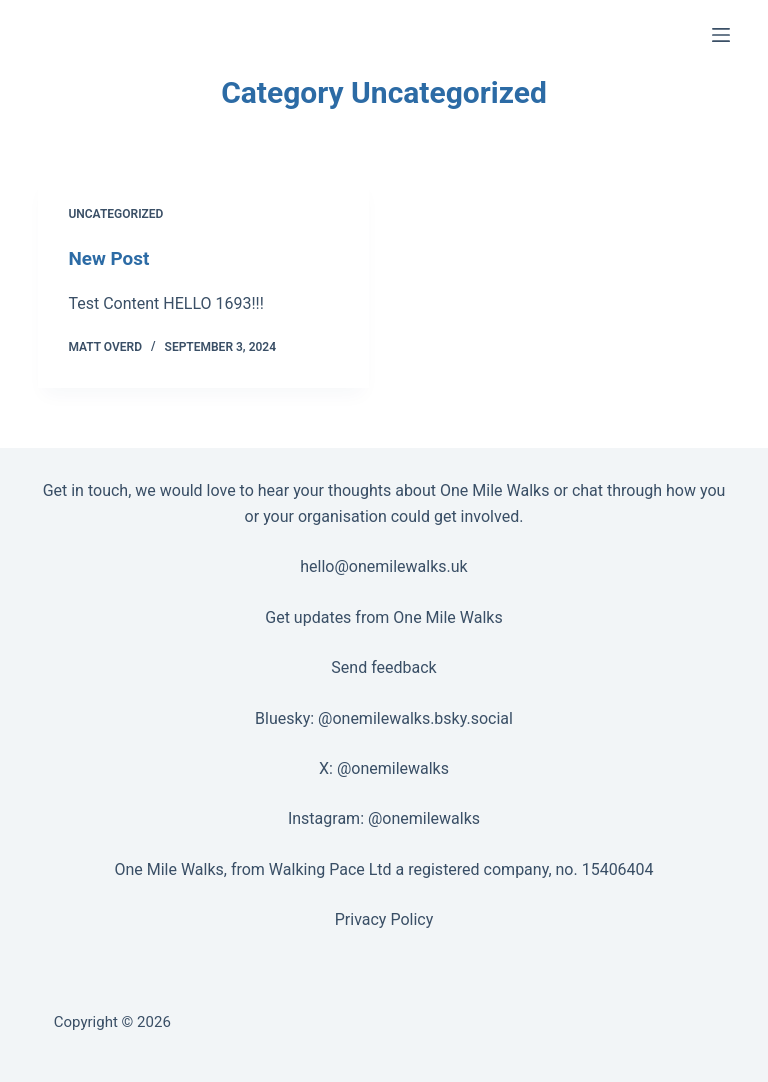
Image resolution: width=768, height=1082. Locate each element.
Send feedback (383, 667)
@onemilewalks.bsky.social (415, 717)
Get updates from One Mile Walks (383, 616)
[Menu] (721, 35)
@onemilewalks (393, 767)
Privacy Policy (384, 919)
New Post (111, 258)
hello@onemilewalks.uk (383, 566)
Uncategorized (115, 214)
